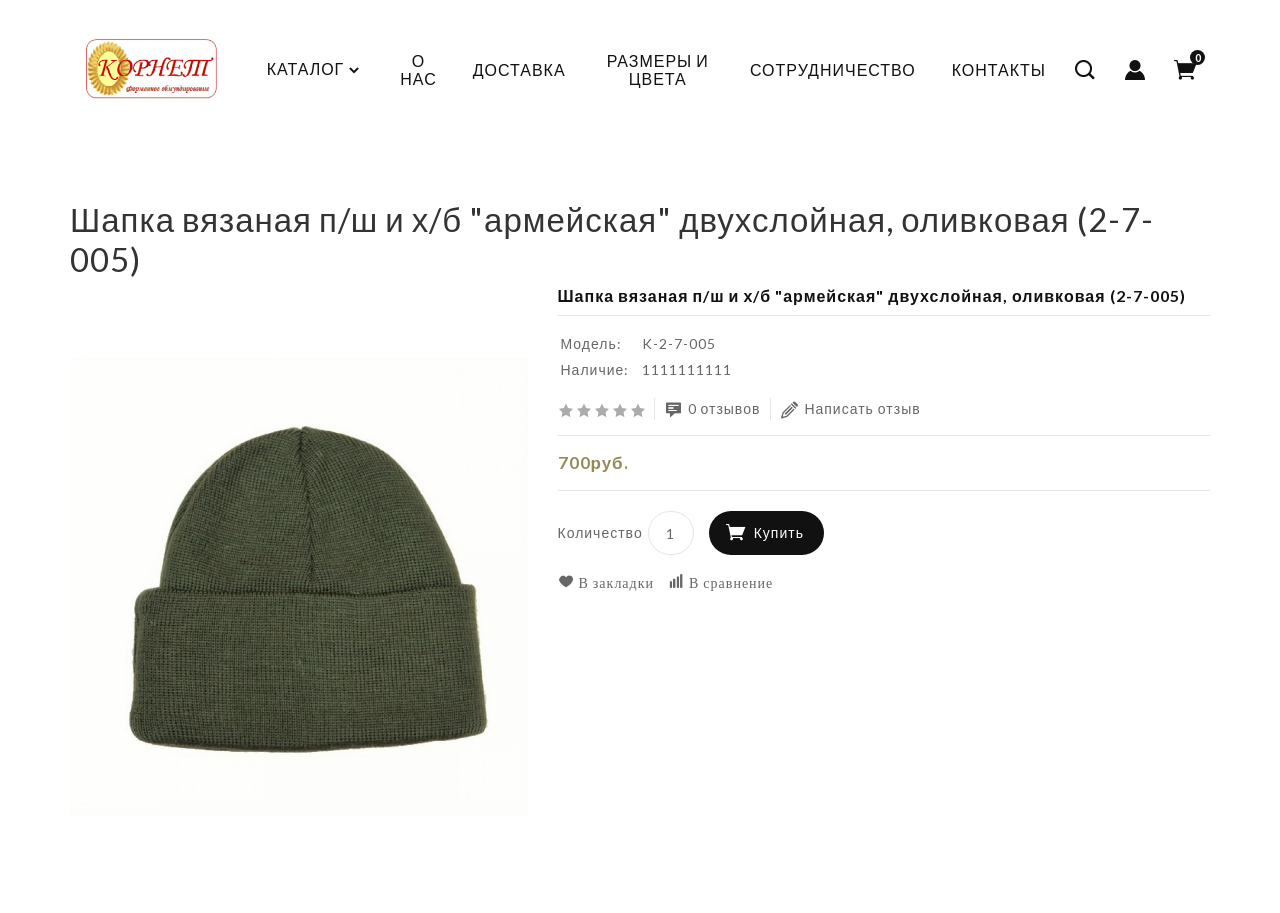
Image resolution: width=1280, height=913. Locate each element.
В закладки (606, 582)
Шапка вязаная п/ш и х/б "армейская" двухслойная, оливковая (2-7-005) (851, 184)
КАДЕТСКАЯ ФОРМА (176, 184)
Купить (779, 532)
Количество (600, 532)
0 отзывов (713, 409)
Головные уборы (343, 184)
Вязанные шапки (495, 184)
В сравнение (720, 582)
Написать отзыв (850, 409)
